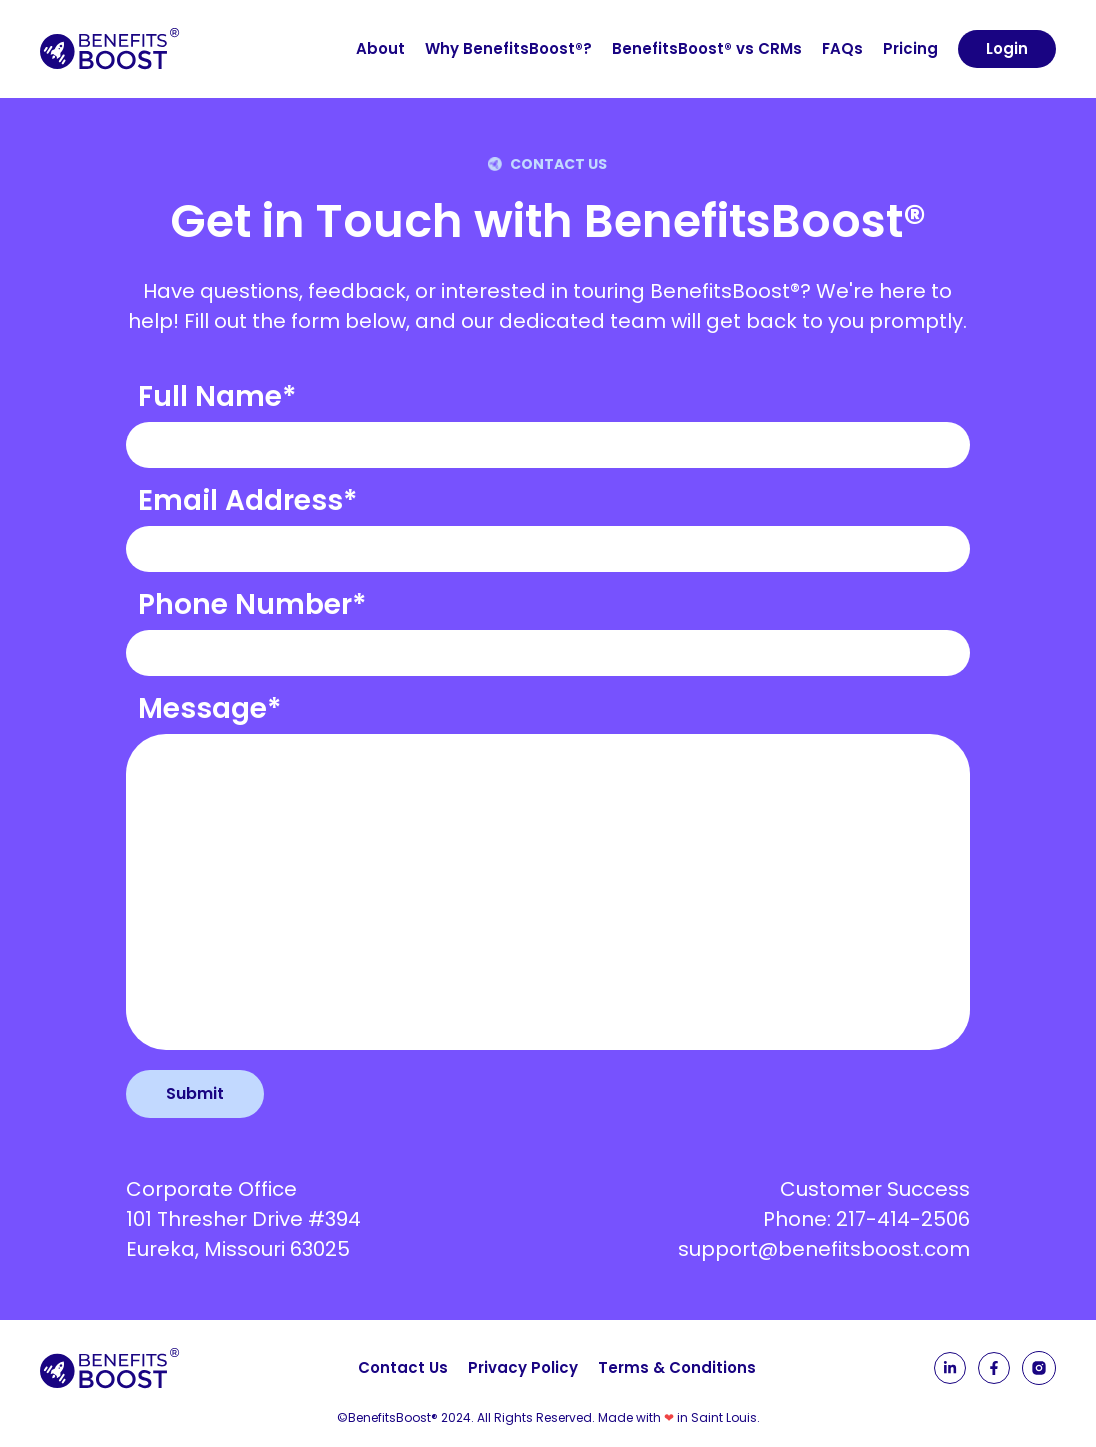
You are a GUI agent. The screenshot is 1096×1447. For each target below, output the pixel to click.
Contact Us (403, 1367)
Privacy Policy (523, 1367)
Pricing (910, 48)
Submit (195, 1093)
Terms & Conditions (677, 1367)
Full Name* (217, 396)
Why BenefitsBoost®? (508, 48)
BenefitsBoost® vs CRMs (707, 48)
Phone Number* (252, 604)
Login (1007, 48)
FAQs (842, 48)
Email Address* (248, 500)
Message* (210, 708)
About (380, 48)
